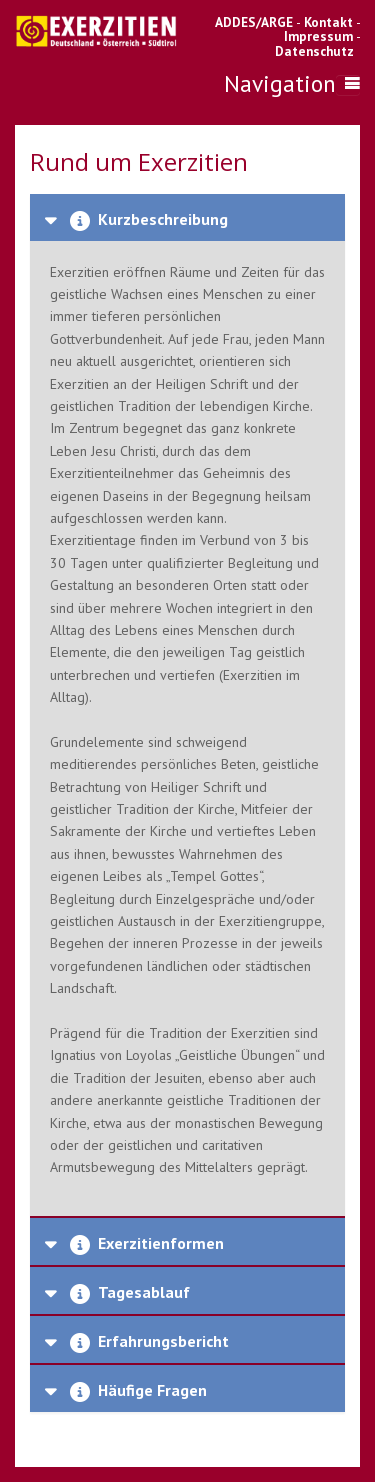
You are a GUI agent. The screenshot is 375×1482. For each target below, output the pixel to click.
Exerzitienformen (145, 1244)
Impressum (318, 36)
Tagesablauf (128, 1293)
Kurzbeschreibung (147, 220)
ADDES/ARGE (254, 22)
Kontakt (330, 22)
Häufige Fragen (136, 1391)
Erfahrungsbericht (147, 1342)
